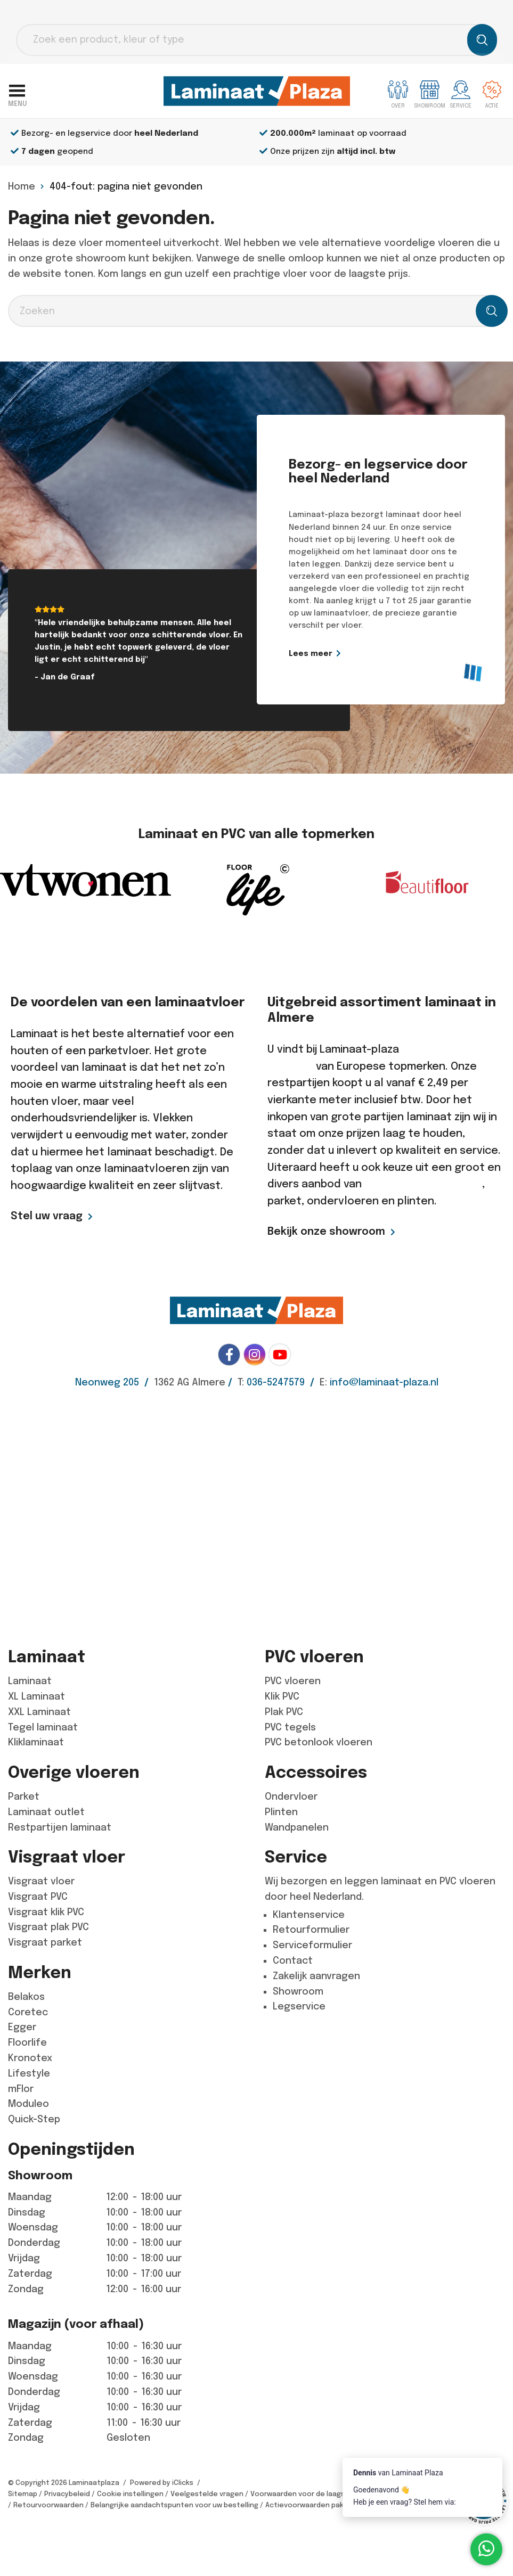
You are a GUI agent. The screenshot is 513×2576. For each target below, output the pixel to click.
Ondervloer (291, 1796)
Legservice (299, 2006)
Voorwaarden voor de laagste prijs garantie (325, 2494)
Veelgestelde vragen (206, 2494)
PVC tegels (290, 1727)
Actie (492, 94)
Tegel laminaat (43, 1727)
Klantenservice (309, 1914)
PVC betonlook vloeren (318, 1742)
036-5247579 (276, 1382)
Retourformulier (311, 1929)
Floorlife (27, 2042)
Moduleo (28, 2103)
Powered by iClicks (161, 2483)
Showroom (298, 1991)
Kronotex (30, 2058)
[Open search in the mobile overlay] (256, 40)
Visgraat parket (45, 1942)
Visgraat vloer (41, 1881)
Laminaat (30, 1681)
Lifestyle (29, 2073)
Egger (22, 2027)
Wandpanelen (297, 1827)
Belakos (26, 1996)
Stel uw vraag (47, 1216)
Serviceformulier (312, 1945)
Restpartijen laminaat (59, 1827)
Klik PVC (282, 1696)
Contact (293, 1960)
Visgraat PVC (38, 1896)
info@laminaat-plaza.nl (384, 1382)
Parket (23, 1796)
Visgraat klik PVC (46, 1912)
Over (398, 94)
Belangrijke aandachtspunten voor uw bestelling (174, 2505)
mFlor (21, 2088)
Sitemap (22, 2494)
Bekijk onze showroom (326, 1231)
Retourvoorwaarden (48, 2505)
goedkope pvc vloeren (423, 1184)
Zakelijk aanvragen (316, 1976)
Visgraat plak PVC (48, 1927)
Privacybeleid (67, 2494)
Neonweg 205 (107, 1382)
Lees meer (314, 653)
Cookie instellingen (130, 2494)
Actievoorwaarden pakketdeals (319, 2505)
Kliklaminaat (36, 1742)
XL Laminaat (36, 1696)
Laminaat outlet (46, 1812)
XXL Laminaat (39, 1712)
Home (21, 186)
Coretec (28, 2012)
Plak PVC (284, 1712)
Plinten (281, 1812)
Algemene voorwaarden (449, 2494)
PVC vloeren (293, 1681)
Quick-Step (34, 2119)
